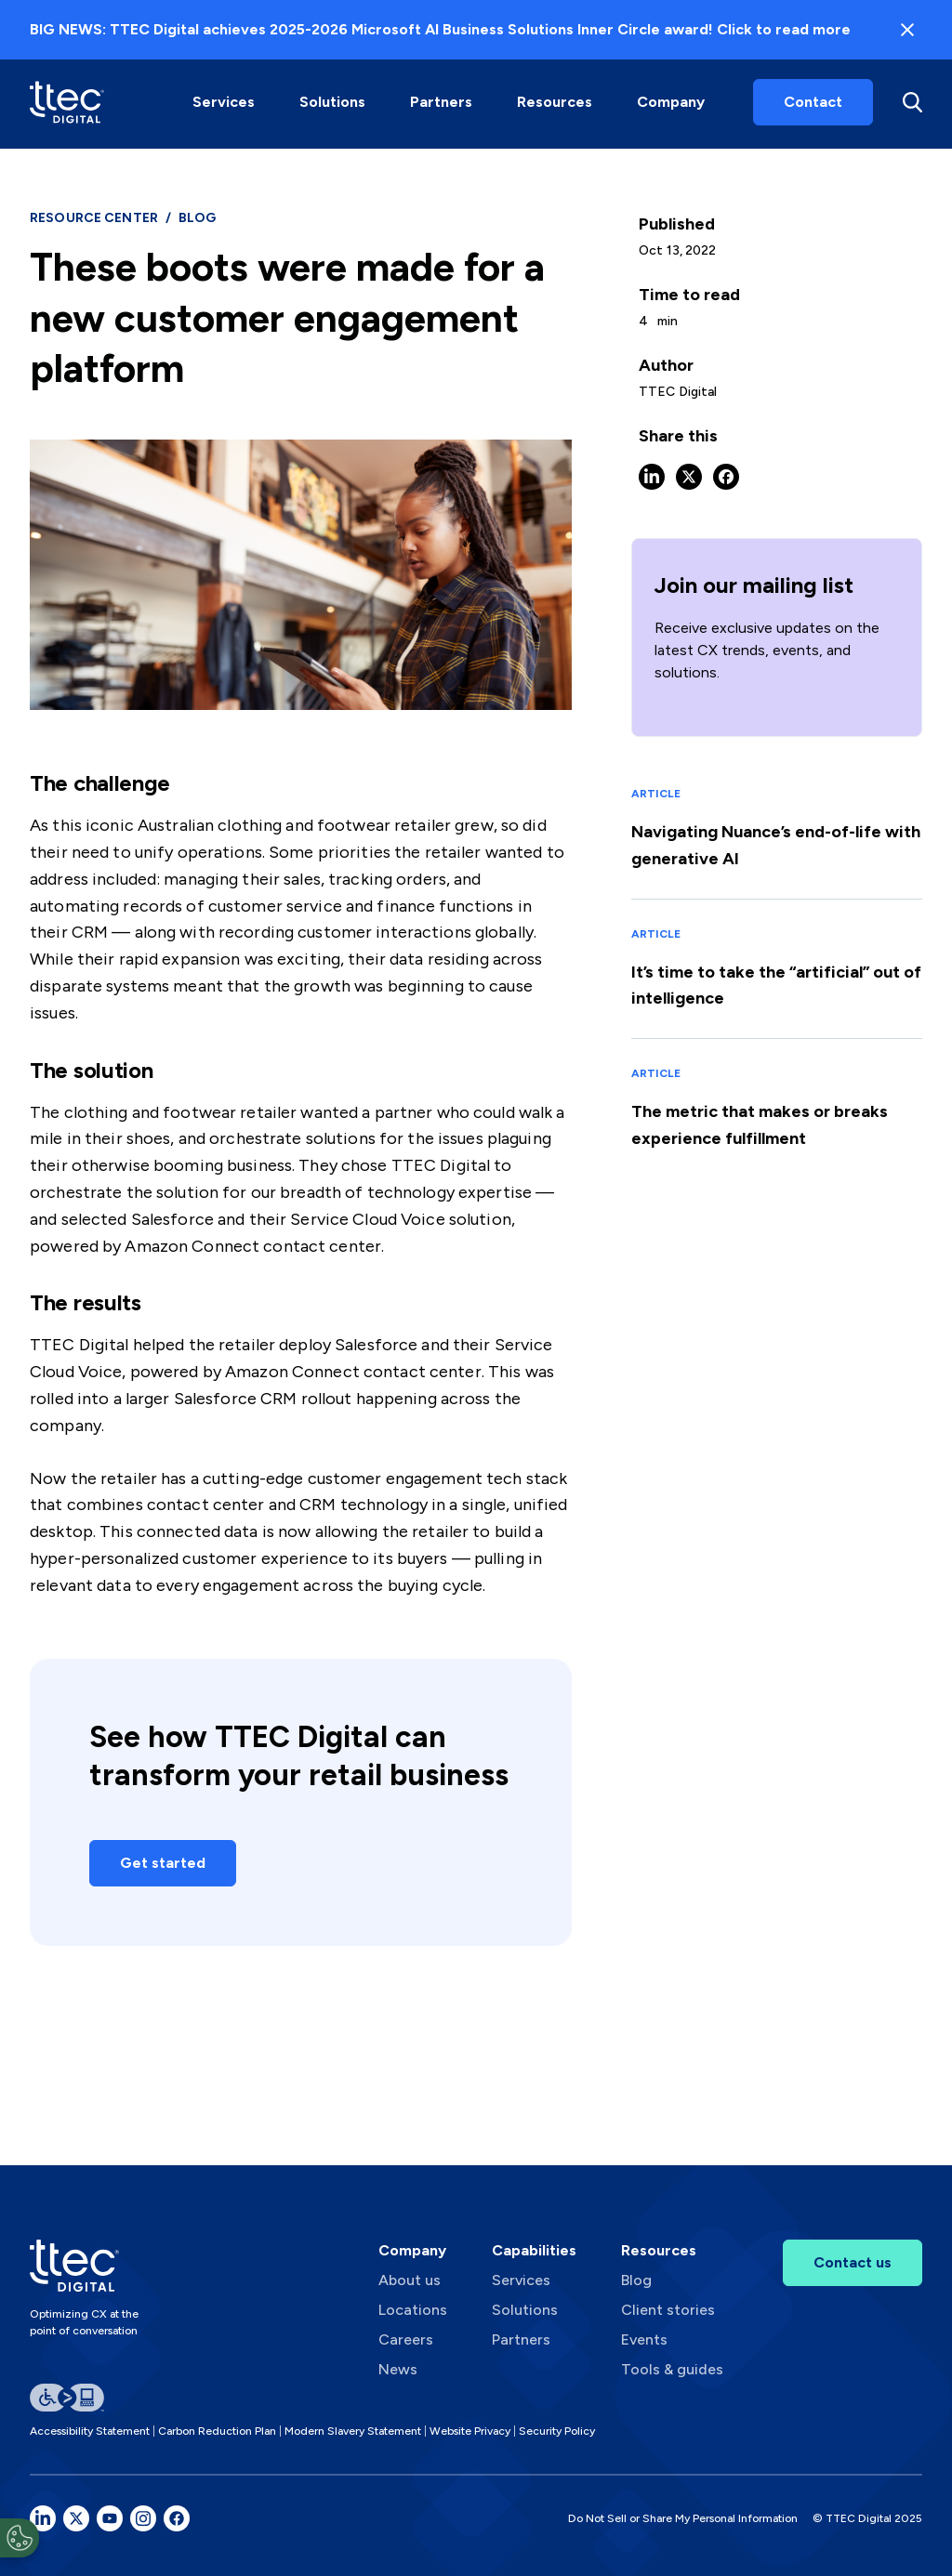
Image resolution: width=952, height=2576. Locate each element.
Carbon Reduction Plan (217, 2431)
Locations (412, 2310)
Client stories (668, 2310)
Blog (636, 2280)
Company (671, 102)
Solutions (332, 102)
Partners (441, 102)
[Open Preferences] (19, 2537)
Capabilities (534, 2250)
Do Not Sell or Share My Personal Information (683, 2518)
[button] (223, 102)
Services (223, 102)
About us (409, 2280)
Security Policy (557, 2431)
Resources (554, 102)
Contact (813, 102)
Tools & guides (672, 2369)
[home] (67, 102)
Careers (405, 2339)
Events (644, 2339)
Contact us (852, 2262)
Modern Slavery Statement (352, 2431)
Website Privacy (470, 2431)
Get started (162, 1863)
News (397, 2369)
